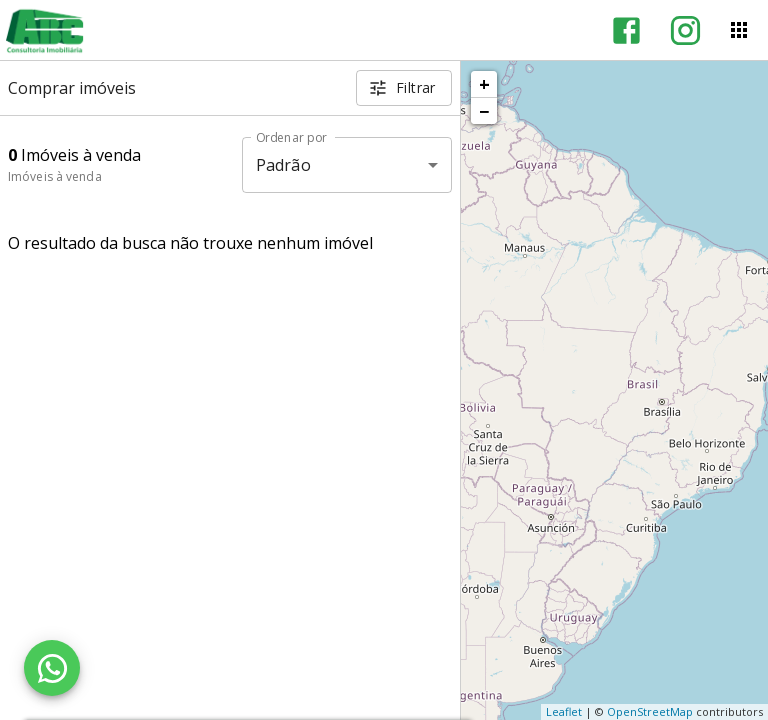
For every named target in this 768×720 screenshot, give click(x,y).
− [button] (484, 111)
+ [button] (484, 84)
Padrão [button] (283, 165)
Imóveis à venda (55, 176)
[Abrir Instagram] (685, 30)
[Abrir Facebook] (626, 30)
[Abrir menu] (739, 30)
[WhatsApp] (52, 668)
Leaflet (564, 711)
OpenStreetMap (650, 711)
